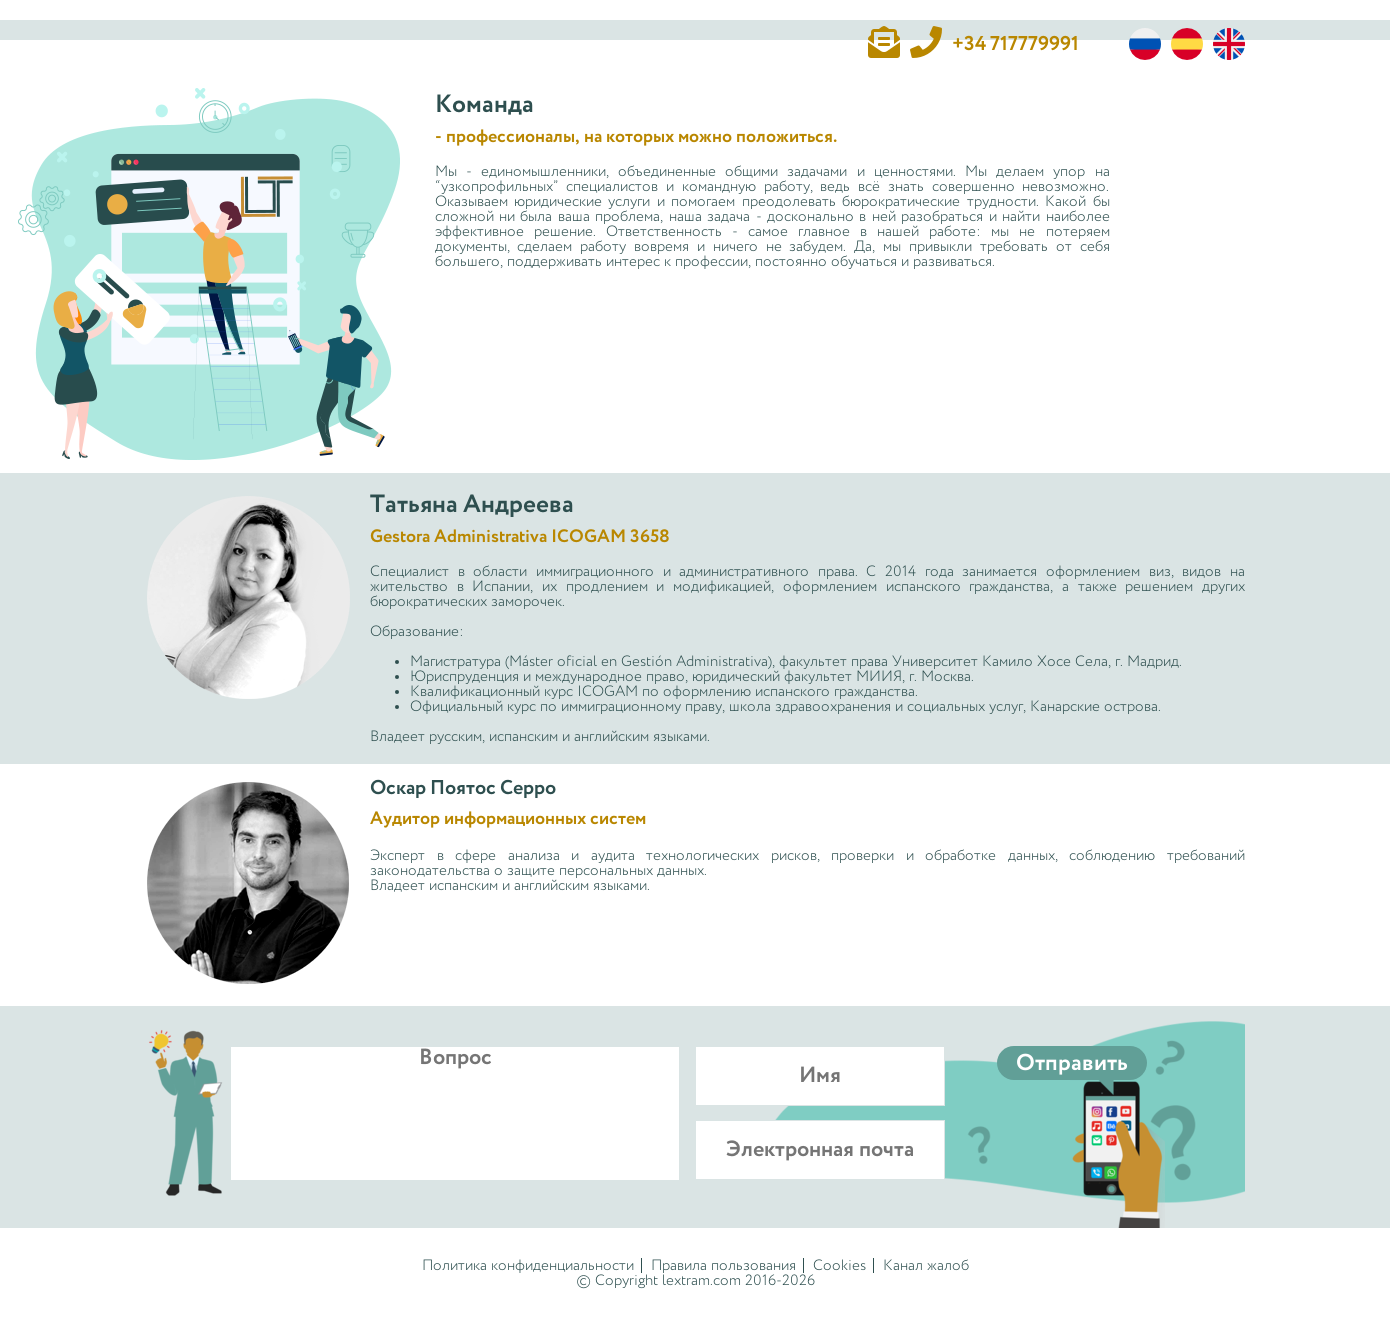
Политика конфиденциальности (528, 1265)
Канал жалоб (926, 1265)
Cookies (839, 1265)
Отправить (1072, 1063)
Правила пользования (723, 1265)
